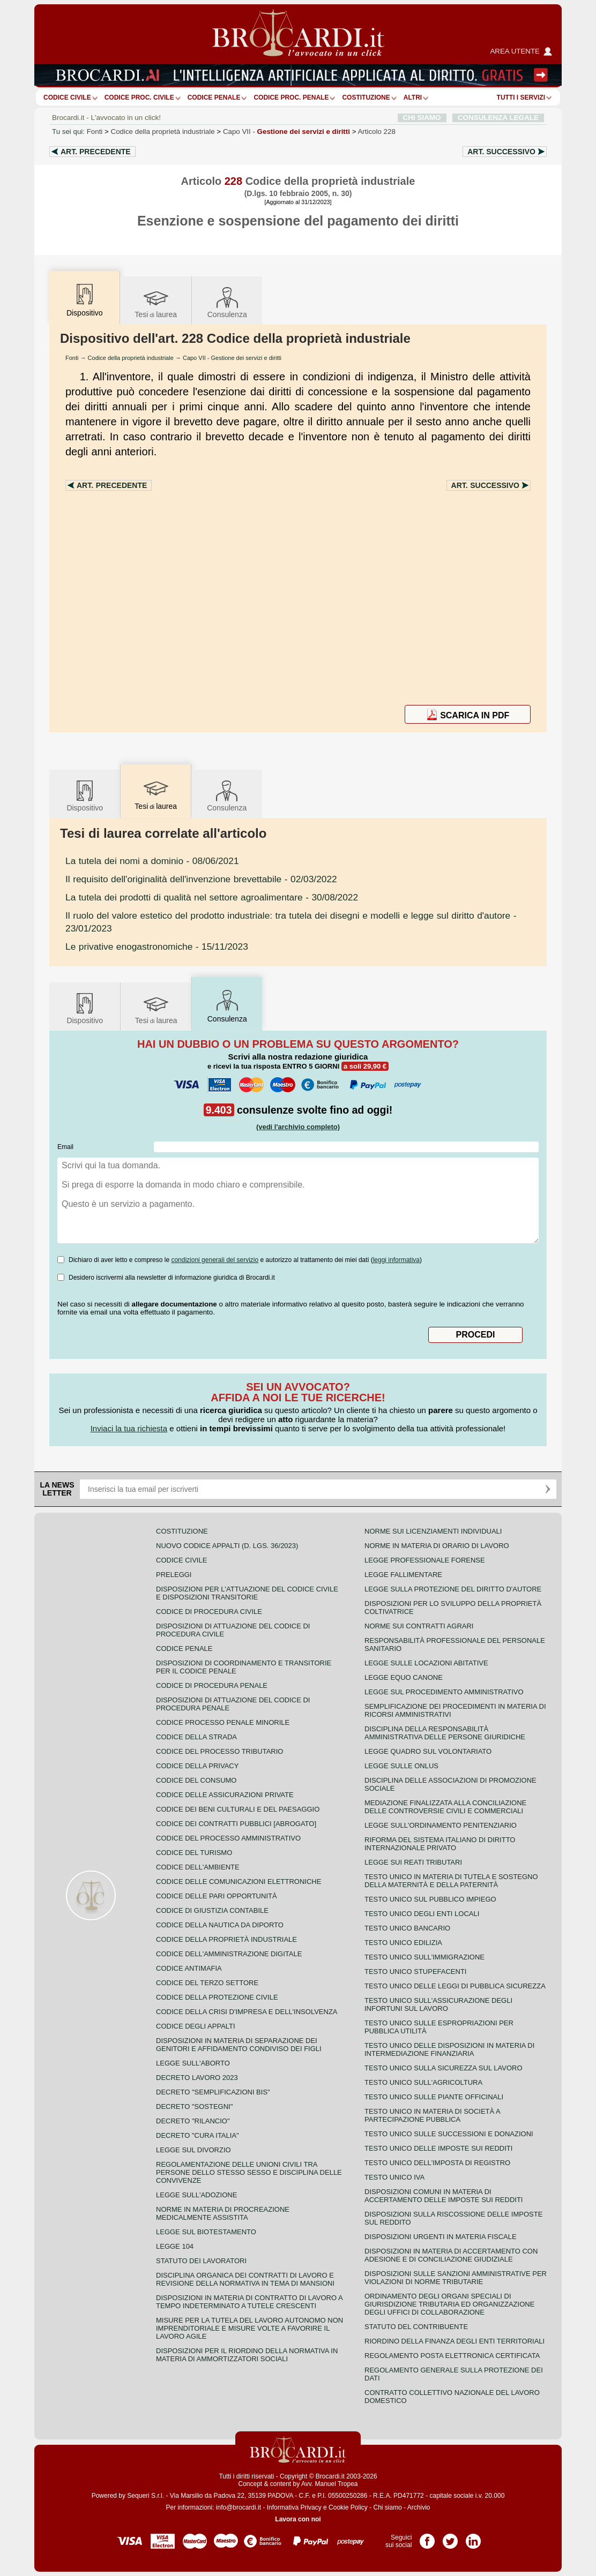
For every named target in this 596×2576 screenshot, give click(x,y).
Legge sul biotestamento (206, 2232)
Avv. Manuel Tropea (329, 2484)
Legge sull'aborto (193, 2063)
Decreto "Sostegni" (194, 2106)
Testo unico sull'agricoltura (423, 2082)
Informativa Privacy (294, 2507)
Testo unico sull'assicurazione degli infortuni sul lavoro (438, 2004)
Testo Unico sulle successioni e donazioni (448, 2134)
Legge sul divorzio (193, 2150)
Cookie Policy (348, 2507)
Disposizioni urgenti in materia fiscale (440, 2237)
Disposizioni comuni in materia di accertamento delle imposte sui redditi (443, 2196)
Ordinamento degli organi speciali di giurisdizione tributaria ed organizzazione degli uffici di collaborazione (449, 2304)
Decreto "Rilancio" (193, 2121)
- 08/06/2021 (152, 860)
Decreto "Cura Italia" (197, 2135)
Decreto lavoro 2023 (197, 2078)
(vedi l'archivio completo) (298, 1127)
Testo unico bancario (407, 1928)
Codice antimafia (189, 1968)
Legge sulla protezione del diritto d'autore (452, 1589)
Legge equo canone (403, 1677)
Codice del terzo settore (207, 1983)
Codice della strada (196, 1737)
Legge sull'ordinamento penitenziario (440, 1825)
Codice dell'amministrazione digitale (229, 1954)
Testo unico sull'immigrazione (424, 1957)
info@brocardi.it (238, 2507)
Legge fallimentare (403, 1575)
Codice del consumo (196, 1780)
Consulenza (227, 302)
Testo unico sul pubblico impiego (430, 1899)
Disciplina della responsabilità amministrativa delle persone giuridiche (444, 1733)
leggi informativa (396, 1260)
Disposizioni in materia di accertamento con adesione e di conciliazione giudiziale (451, 2255)
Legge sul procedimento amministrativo (444, 1692)
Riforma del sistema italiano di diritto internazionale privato (439, 1844)
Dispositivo (84, 795)
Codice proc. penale (291, 97)
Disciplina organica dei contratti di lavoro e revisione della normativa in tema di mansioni (245, 2279)
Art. (96, 151)
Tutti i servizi (521, 97)
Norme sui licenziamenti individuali (433, 1531)
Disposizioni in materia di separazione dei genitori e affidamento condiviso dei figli (239, 2045)
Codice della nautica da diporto (220, 1925)
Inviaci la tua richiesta (129, 1428)
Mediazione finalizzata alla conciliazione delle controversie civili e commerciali (445, 1807)
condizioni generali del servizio (214, 1260)
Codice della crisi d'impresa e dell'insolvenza (247, 2012)
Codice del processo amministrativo (228, 1838)
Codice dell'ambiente (198, 1867)
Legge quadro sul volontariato (427, 1751)
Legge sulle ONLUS (401, 1766)
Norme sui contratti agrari (418, 1626)
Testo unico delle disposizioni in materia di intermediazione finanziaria (449, 2049)
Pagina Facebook (427, 2537)
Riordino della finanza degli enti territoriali (454, 2341)
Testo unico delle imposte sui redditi (438, 2148)
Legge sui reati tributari (413, 1862)
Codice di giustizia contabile (212, 1910)
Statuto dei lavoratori (201, 2261)
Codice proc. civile (139, 97)
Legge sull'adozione (196, 2195)
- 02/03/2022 (201, 879)
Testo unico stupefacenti (415, 1971)
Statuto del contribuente (416, 2327)
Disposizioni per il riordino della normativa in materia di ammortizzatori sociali (247, 2355)
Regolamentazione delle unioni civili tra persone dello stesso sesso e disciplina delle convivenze (249, 2172)
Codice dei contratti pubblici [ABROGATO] (236, 1824)
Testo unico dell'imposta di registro (437, 2163)
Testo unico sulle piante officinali (433, 2097)
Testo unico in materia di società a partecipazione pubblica (432, 2115)
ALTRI (413, 97)
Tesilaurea (156, 302)
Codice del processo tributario (219, 1751)
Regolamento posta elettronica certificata (452, 2356)
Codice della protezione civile (217, 1997)
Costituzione (366, 97)
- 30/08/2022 (211, 897)
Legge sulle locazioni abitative (426, 1663)
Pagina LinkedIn (473, 2537)
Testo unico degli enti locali (421, 1914)
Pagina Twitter (450, 2537)
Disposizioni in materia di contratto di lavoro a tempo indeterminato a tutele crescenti (249, 2302)
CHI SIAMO (422, 118)
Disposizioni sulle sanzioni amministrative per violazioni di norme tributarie (455, 2278)
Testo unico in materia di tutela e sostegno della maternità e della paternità (451, 1881)
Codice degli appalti (195, 2026)
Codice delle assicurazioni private (225, 1795)
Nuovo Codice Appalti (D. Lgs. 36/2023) (227, 1546)
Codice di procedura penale (211, 1685)
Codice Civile (67, 97)
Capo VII (286, 131)
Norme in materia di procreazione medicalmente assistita (222, 2213)
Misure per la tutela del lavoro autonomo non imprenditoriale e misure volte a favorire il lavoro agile (249, 2328)
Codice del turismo (194, 1853)
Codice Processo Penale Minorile (222, 1722)
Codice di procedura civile (209, 1612)
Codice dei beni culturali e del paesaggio (237, 1809)
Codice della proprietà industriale (163, 131)
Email (65, 1147)
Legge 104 (174, 2246)
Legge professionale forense (424, 1560)
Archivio (418, 2507)
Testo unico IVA (394, 2177)
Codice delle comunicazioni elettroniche (238, 1881)
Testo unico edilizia (403, 1943)
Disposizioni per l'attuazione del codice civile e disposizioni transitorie (247, 1593)
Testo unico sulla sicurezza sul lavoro (443, 2068)
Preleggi (173, 1575)
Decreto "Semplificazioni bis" (213, 2092)
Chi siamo (387, 2507)
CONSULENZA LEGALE (498, 118)
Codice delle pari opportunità (216, 1896)
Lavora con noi (298, 2519)
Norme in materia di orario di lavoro (436, 1546)
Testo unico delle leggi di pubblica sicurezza (455, 1986)
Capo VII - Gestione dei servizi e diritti (232, 358)
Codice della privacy (197, 1766)
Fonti (95, 131)
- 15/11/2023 (156, 946)
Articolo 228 (376, 131)
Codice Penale (214, 97)
